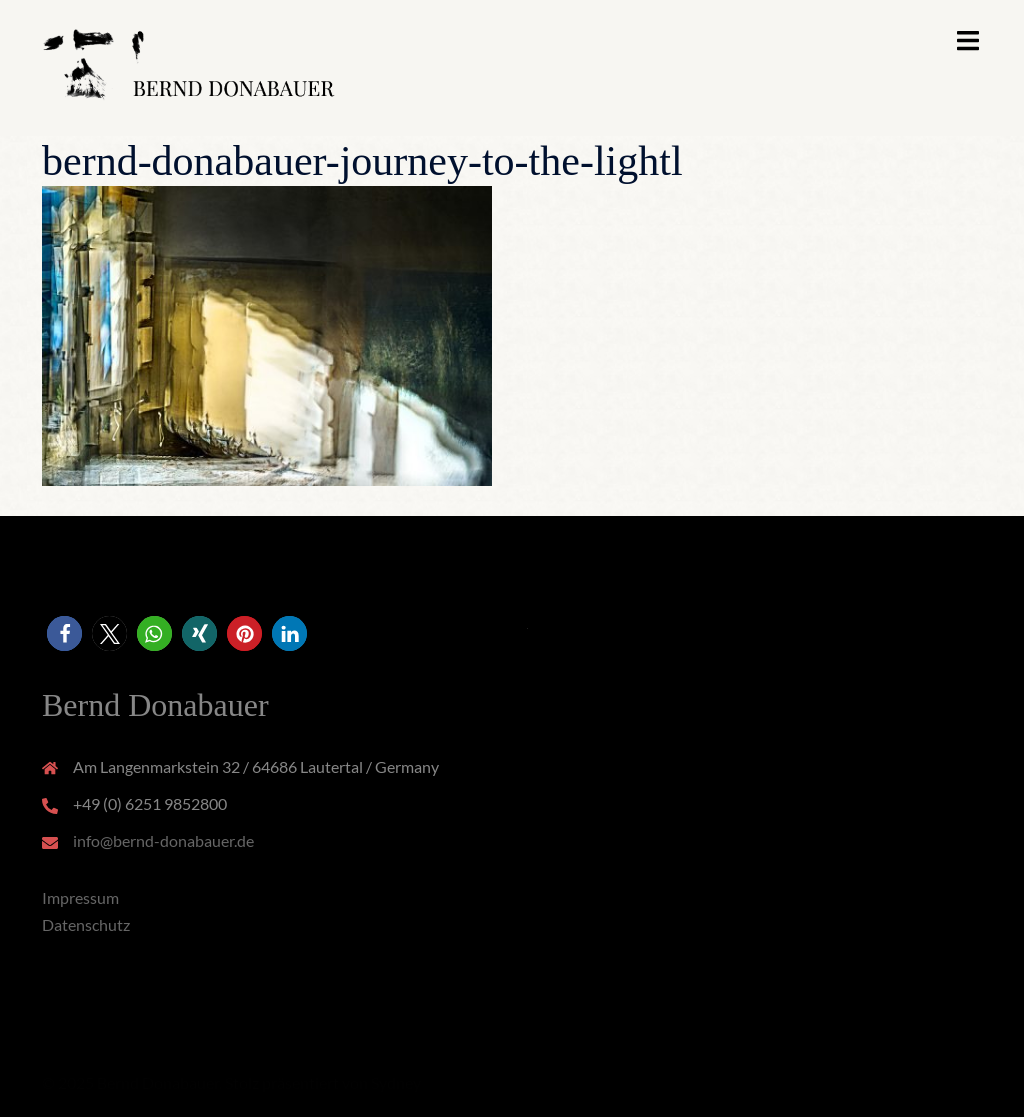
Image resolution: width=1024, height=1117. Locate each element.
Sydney (396, 1082)
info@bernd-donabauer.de (163, 840)
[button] (64, 633)
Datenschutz (86, 924)
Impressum (80, 897)
